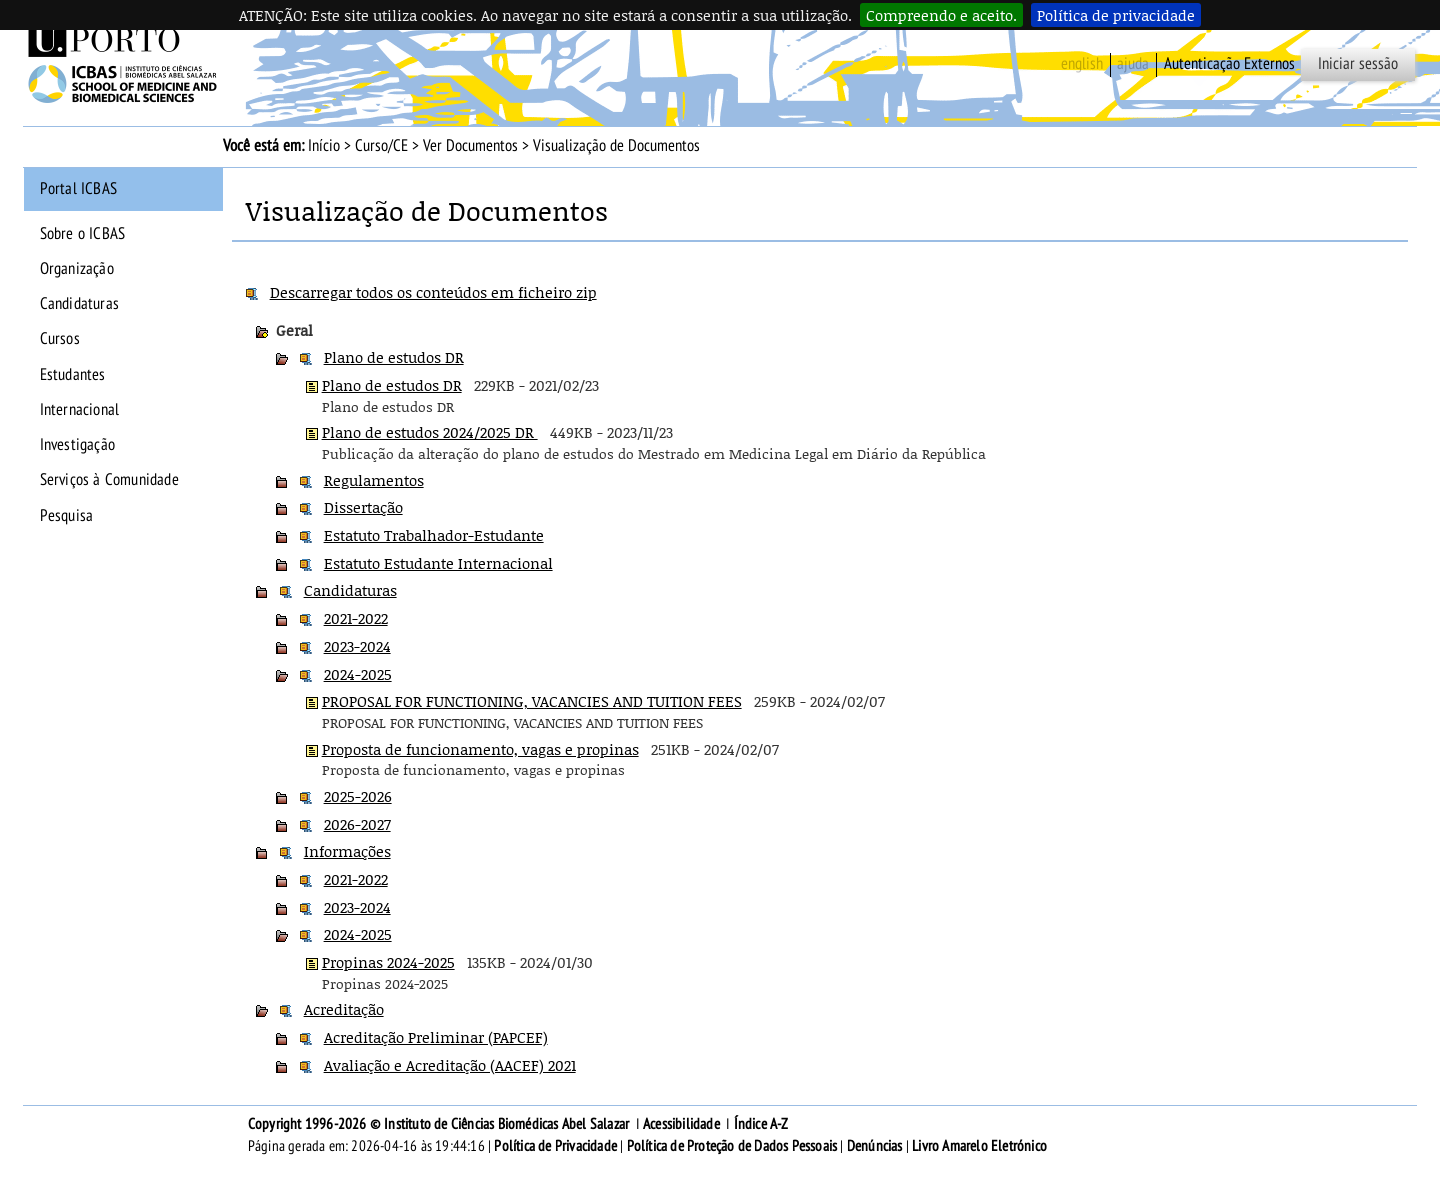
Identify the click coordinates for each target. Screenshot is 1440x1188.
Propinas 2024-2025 (388, 962)
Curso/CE (381, 146)
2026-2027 (357, 824)
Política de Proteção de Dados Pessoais (732, 1146)
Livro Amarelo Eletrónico (979, 1146)
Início (324, 146)
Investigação (77, 445)
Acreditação (344, 1009)
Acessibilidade (681, 1124)
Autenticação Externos (1229, 64)
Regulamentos (374, 480)
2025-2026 (358, 796)
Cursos (60, 339)
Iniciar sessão (1358, 64)
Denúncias (875, 1146)
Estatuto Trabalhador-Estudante (434, 535)
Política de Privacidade (555, 1146)
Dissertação (363, 507)
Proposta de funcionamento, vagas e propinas (480, 749)
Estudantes (73, 375)
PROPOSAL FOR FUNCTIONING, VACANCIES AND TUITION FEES (532, 701)
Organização (77, 269)
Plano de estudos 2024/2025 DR (430, 432)
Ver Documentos (470, 146)
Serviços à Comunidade (109, 480)
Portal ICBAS (78, 189)
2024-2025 (358, 674)
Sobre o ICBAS (83, 234)
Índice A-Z (761, 1124)
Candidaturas (79, 304)
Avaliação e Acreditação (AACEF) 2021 (450, 1065)
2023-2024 (357, 646)
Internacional (80, 410)
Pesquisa (67, 516)
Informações (347, 851)
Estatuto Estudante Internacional (438, 563)
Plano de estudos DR (394, 357)
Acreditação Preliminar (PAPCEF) (436, 1037)
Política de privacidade (1116, 15)
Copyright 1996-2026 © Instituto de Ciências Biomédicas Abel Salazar (440, 1124)
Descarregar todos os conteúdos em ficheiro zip (433, 292)
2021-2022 (356, 618)
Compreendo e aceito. (941, 15)
